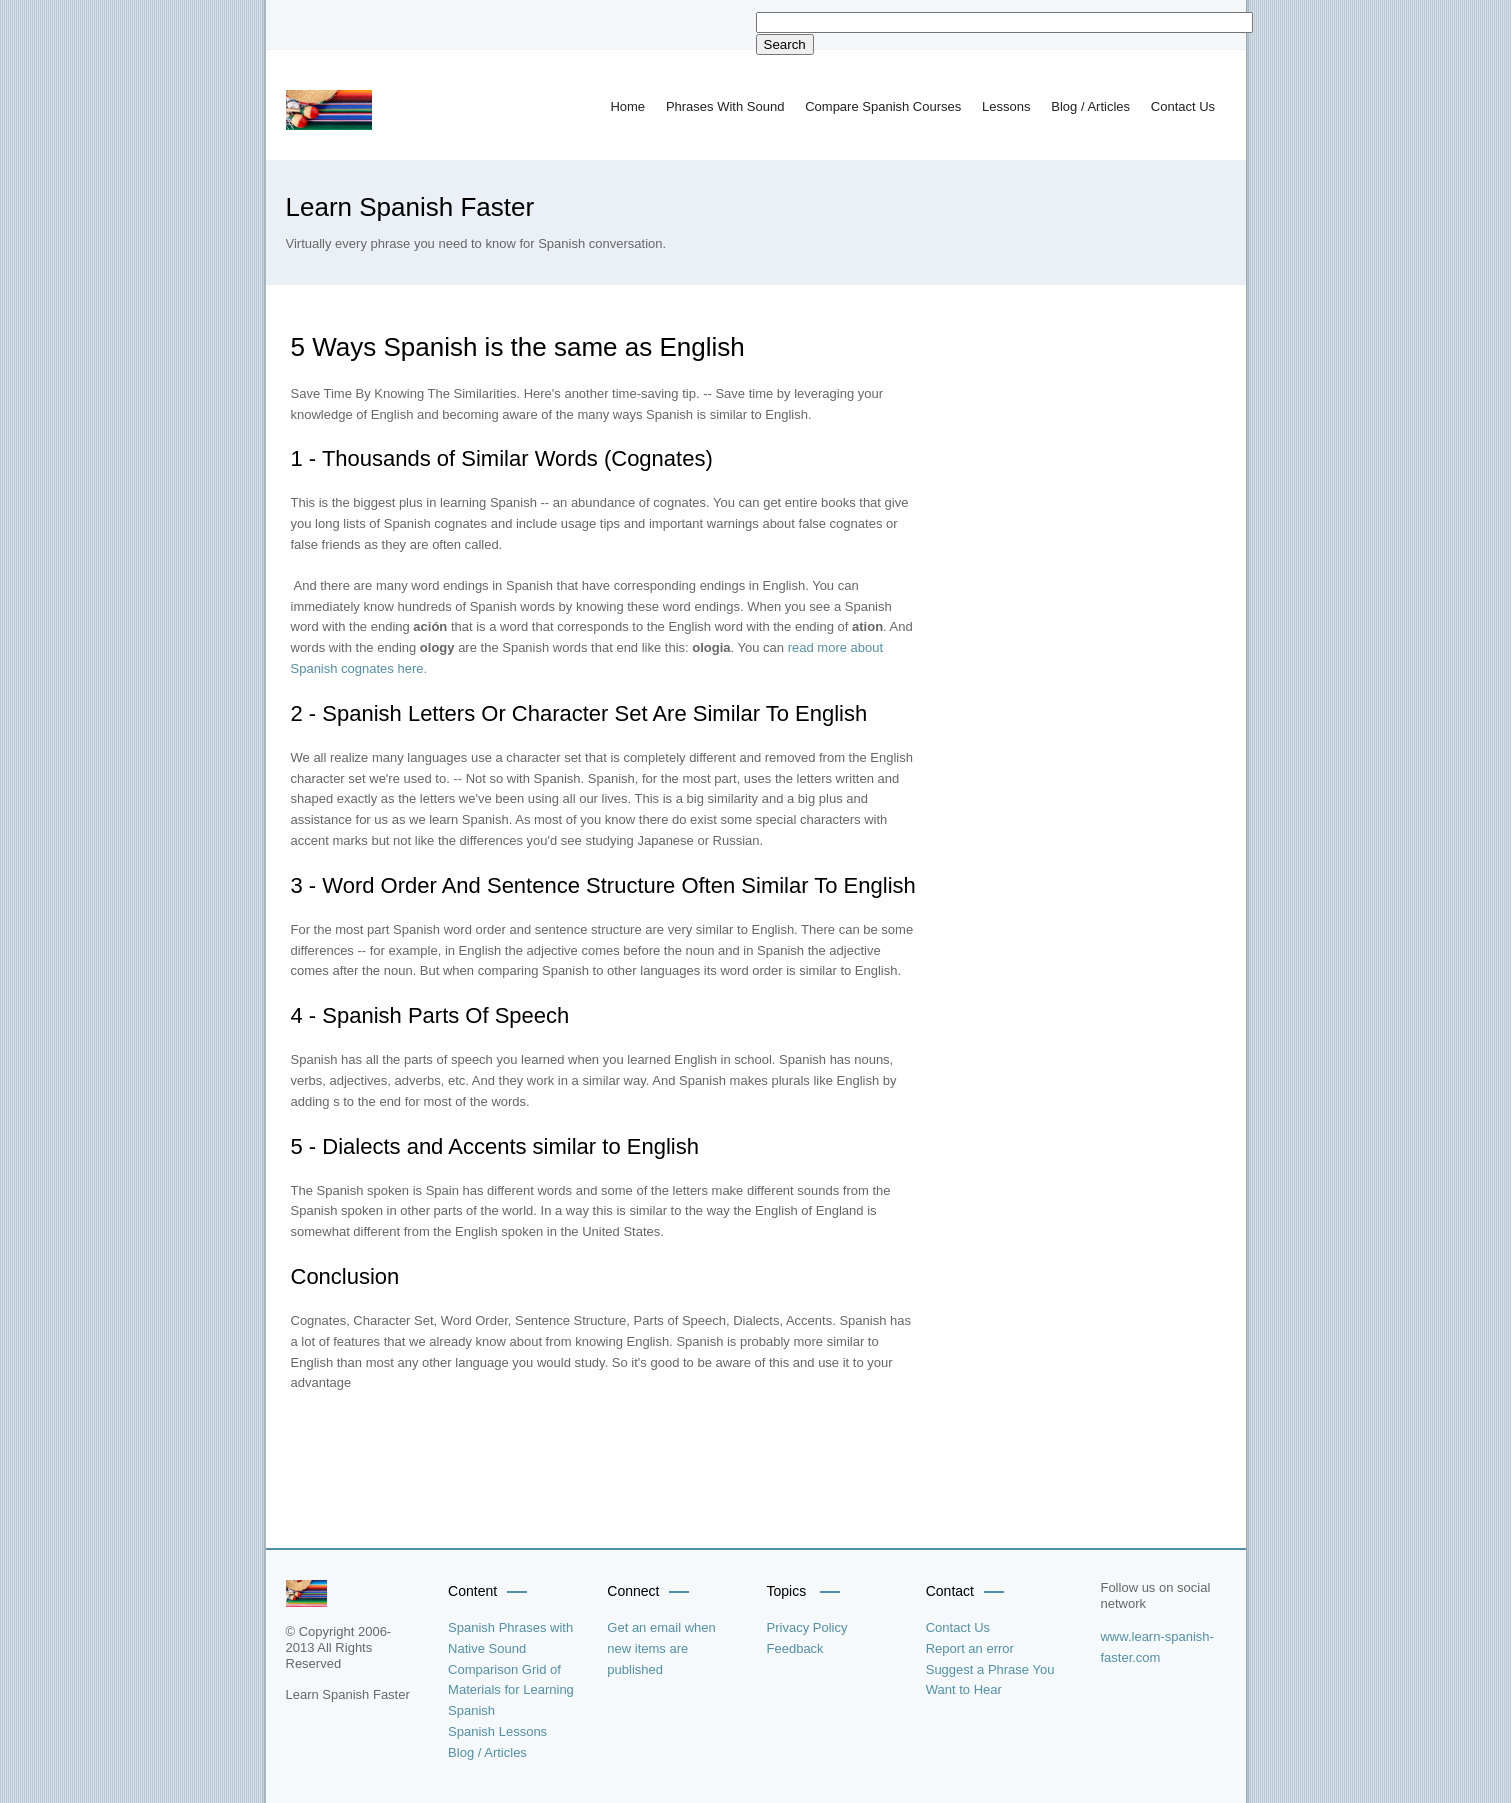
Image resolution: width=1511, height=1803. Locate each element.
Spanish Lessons (497, 1731)
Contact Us (1183, 106)
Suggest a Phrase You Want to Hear (990, 1680)
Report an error (970, 1648)
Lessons (1006, 106)
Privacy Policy (807, 1627)
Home (627, 106)
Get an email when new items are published (661, 1648)
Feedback (795, 1648)
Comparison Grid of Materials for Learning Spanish (511, 1690)
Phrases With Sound (725, 106)
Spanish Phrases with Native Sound (510, 1638)
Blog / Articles (1090, 106)
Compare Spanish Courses (883, 106)
